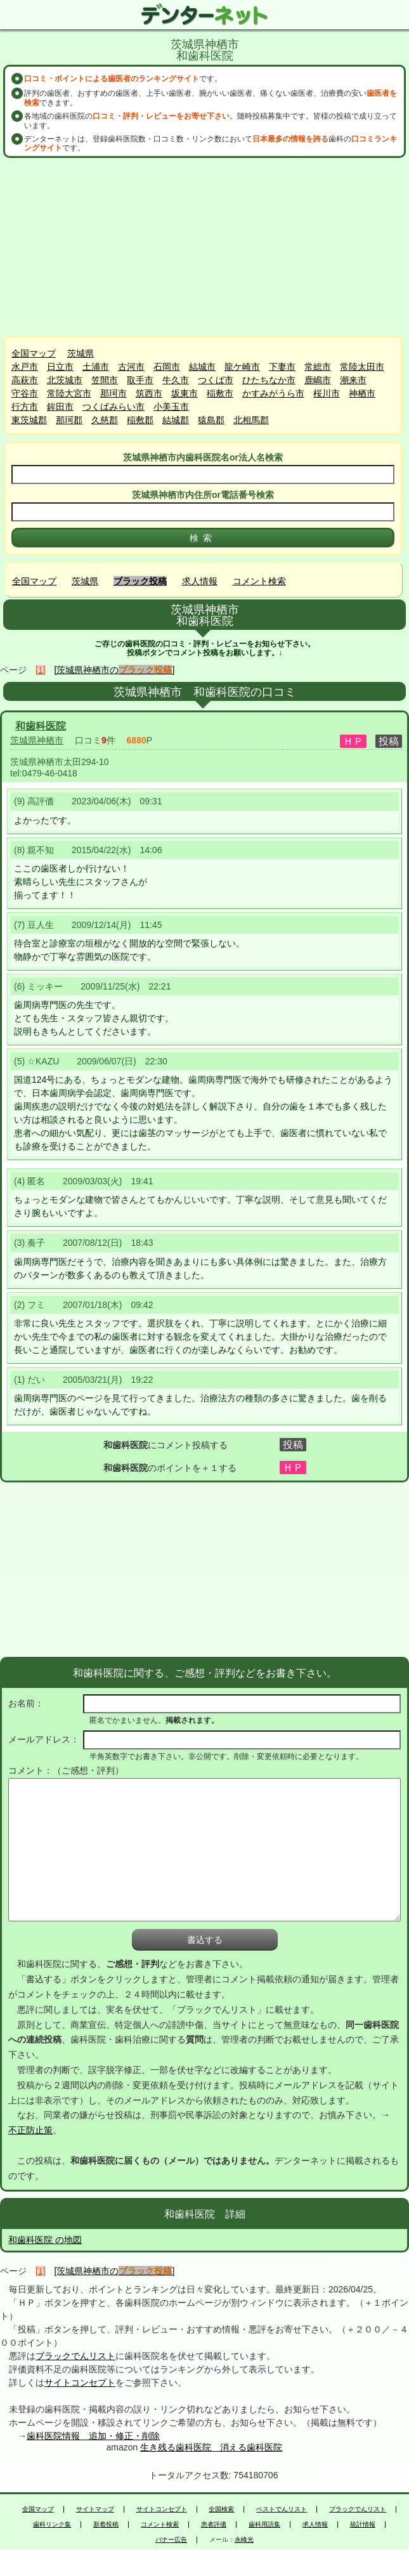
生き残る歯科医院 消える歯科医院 (211, 2447)
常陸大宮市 (69, 393)
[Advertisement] (204, 246)
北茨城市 (64, 380)
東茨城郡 (29, 420)
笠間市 (104, 380)
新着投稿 (106, 2524)
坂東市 (184, 393)
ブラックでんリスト (75, 2356)
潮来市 (353, 380)
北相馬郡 (251, 420)
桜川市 (326, 393)
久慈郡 (104, 420)
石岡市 (166, 367)
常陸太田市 (362, 367)
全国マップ (33, 353)
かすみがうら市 (273, 393)
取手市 (140, 380)
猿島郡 (211, 420)
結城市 (202, 367)
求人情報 (199, 581)
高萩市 (24, 380)
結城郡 (175, 420)
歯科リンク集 (52, 2524)
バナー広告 (171, 2540)
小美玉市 (171, 407)
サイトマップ (95, 2509)
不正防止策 (30, 2130)
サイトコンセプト (79, 2382)
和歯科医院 (40, 726)
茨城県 (80, 353)
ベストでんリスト (281, 2509)
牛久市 (175, 380)
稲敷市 (220, 393)
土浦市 (95, 367)
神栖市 (362, 393)
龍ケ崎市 (242, 367)
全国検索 (221, 2509)
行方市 (24, 407)
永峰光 (244, 2540)
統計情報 (362, 2524)
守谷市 (24, 393)
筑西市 (149, 393)
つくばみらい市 (113, 407)
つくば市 (215, 380)
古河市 (131, 367)
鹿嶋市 (317, 380)
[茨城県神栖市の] (115, 670)
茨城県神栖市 (36, 740)
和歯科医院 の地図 (45, 2239)
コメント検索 (259, 581)
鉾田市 (60, 407)
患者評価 (213, 2524)
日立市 (60, 367)
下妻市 (282, 367)
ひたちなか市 (268, 380)
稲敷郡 (140, 420)
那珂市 (113, 393)
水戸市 (24, 367)
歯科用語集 (264, 2524)
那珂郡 (69, 420)
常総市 (317, 367)
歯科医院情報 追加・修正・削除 (93, 2436)
